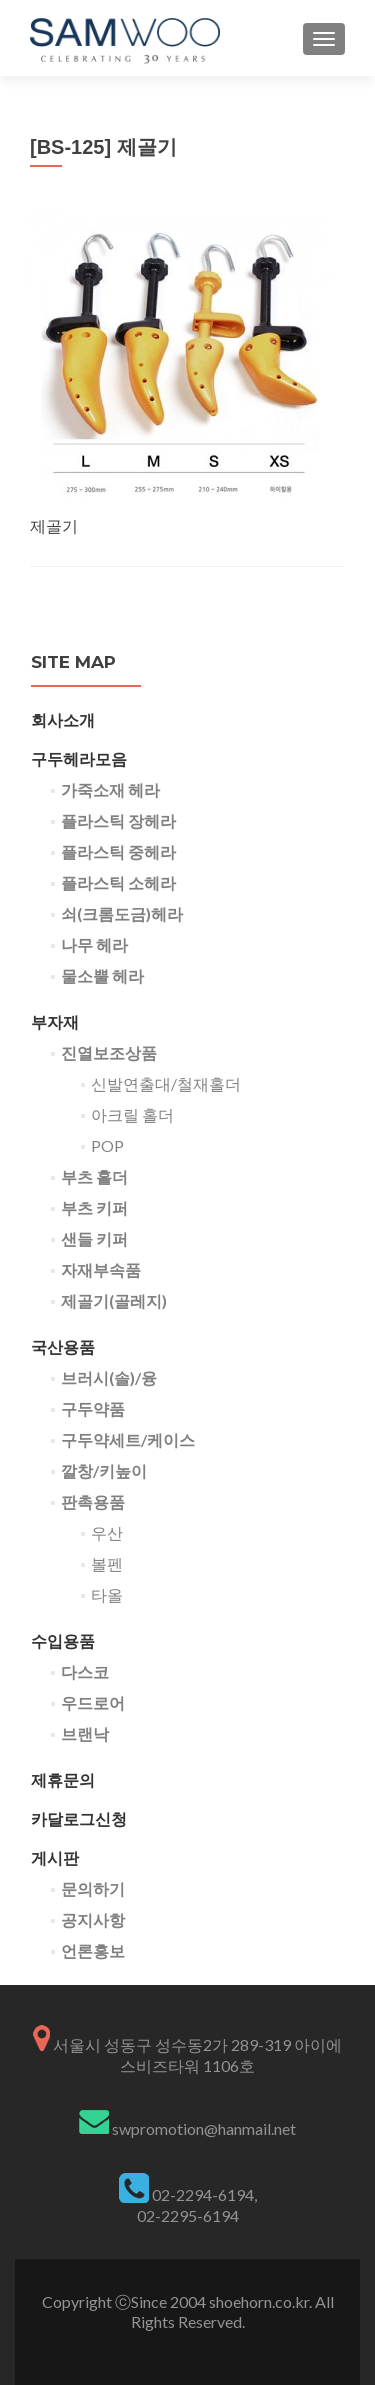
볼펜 (107, 1563)
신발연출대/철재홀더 (166, 1083)
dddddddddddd (188, 2341)
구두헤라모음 (79, 758)
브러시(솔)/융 (109, 1377)
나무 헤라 (94, 944)
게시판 (55, 1857)
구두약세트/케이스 (128, 1439)
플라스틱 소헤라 (118, 882)
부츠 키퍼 (94, 1207)
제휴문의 (63, 1779)
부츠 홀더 (94, 1176)
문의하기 (93, 1888)
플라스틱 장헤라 (118, 820)
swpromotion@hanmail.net (204, 2128)
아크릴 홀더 (132, 1114)
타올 (107, 1594)
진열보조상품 (109, 1052)
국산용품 (63, 1346)
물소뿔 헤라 (102, 975)
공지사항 (93, 1919)
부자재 (55, 1021)
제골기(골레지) (114, 1300)
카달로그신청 (79, 1818)
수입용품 (63, 1640)
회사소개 (63, 719)
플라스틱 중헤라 (118, 851)
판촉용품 (93, 1501)
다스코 (85, 1671)
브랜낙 (85, 1733)
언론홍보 (93, 1950)
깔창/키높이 (104, 1470)
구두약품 (93, 1408)
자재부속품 (101, 1269)
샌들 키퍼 (94, 1238)
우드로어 (93, 1702)
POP (107, 1145)
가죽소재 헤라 (110, 789)
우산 (107, 1532)
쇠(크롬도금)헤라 (122, 913)
